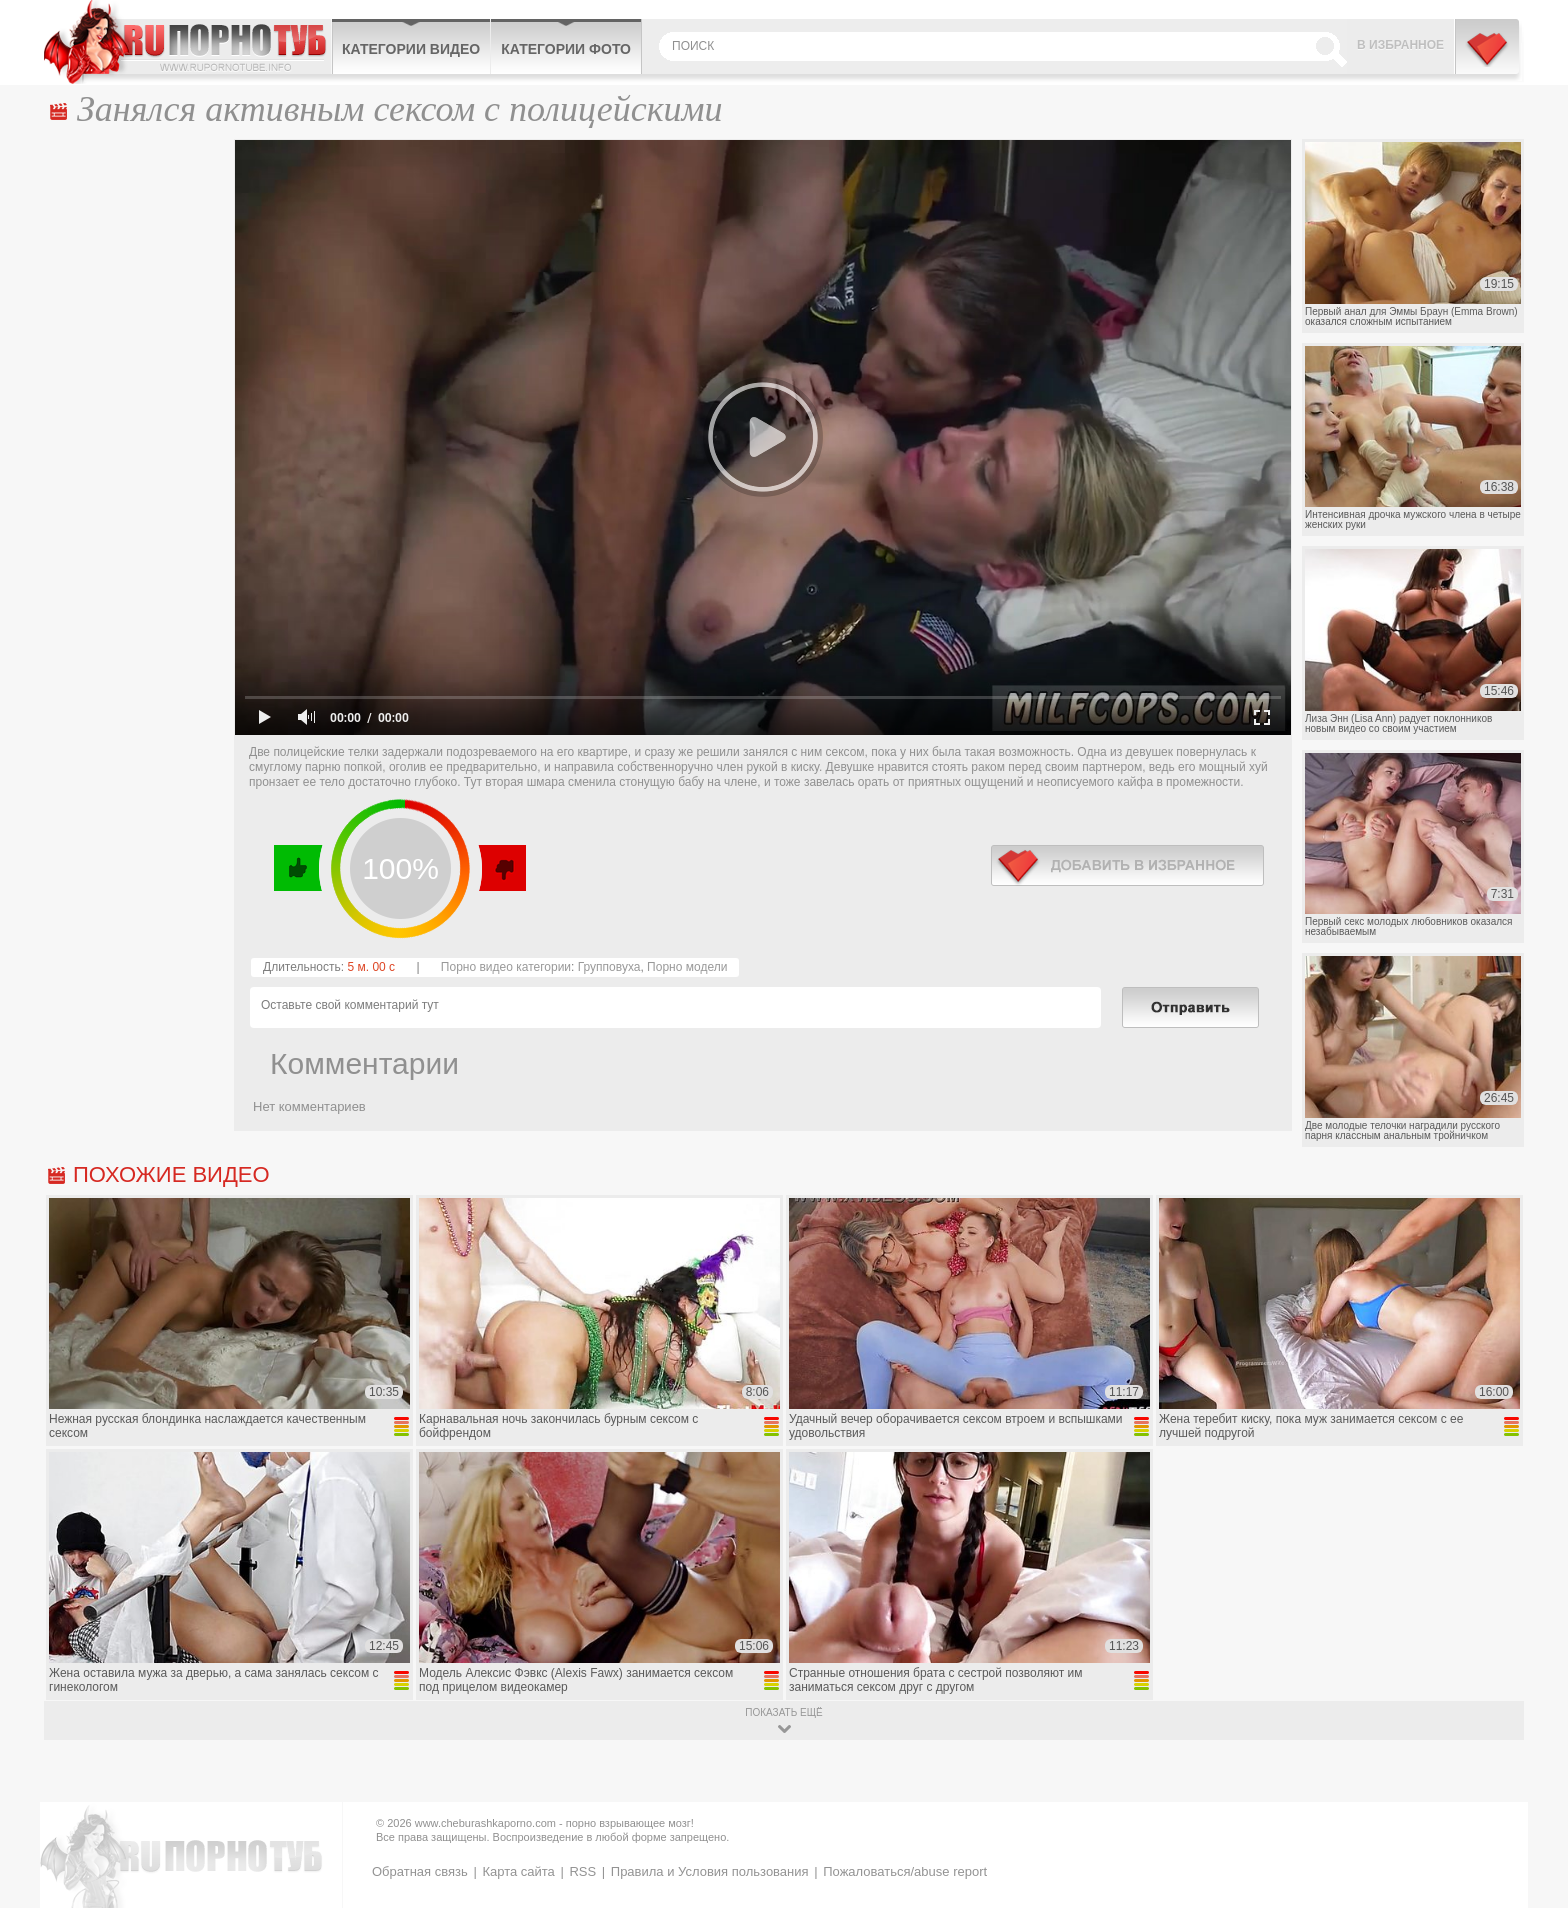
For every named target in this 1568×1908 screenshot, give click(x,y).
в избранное (1127, 865)
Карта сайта (518, 1871)
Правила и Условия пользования (710, 1871)
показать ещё (783, 1712)
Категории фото (566, 49)
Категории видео (411, 49)
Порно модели (687, 967)
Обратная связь (420, 1871)
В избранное (1400, 45)
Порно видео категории (506, 967)
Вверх (1529, 1791)
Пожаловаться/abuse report (905, 1871)
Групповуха (609, 967)
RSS (582, 1871)
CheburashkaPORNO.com (187, 42)
